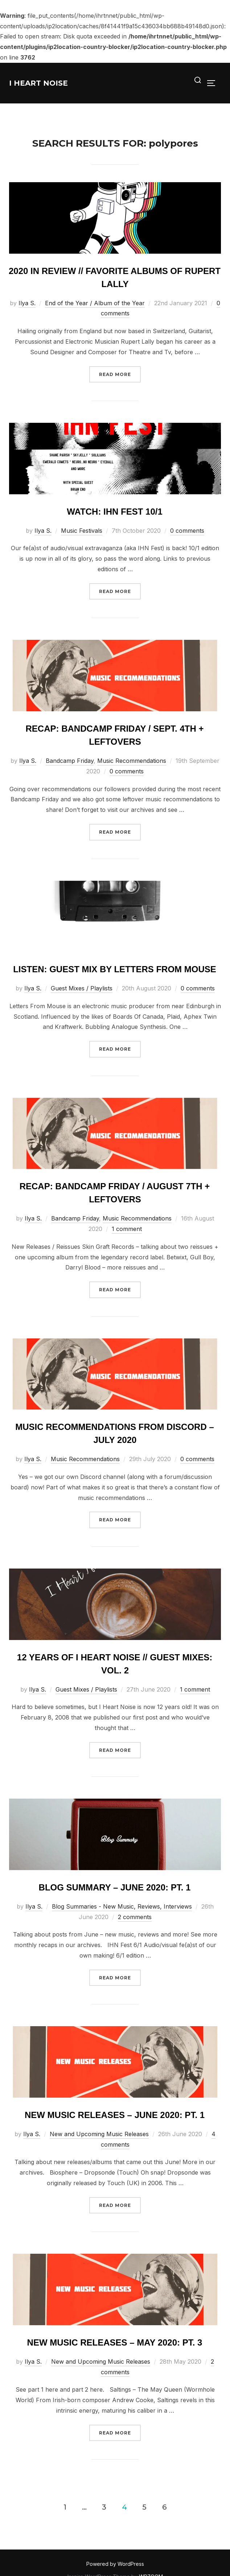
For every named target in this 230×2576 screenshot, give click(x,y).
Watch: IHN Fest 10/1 (115, 511)
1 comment (127, 1228)
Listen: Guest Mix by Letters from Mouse (114, 969)
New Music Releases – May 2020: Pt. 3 (114, 2342)
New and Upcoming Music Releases (99, 2134)
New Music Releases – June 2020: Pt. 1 (115, 2115)
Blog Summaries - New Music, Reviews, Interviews (122, 1906)
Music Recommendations (131, 760)
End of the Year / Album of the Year (95, 303)
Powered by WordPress (115, 2564)
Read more (120, 373)
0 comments (187, 530)
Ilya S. (27, 303)
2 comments (135, 1917)
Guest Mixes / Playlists (81, 988)
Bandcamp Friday (70, 760)
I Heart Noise (38, 83)
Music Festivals (81, 530)
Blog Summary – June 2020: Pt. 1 (115, 1887)
